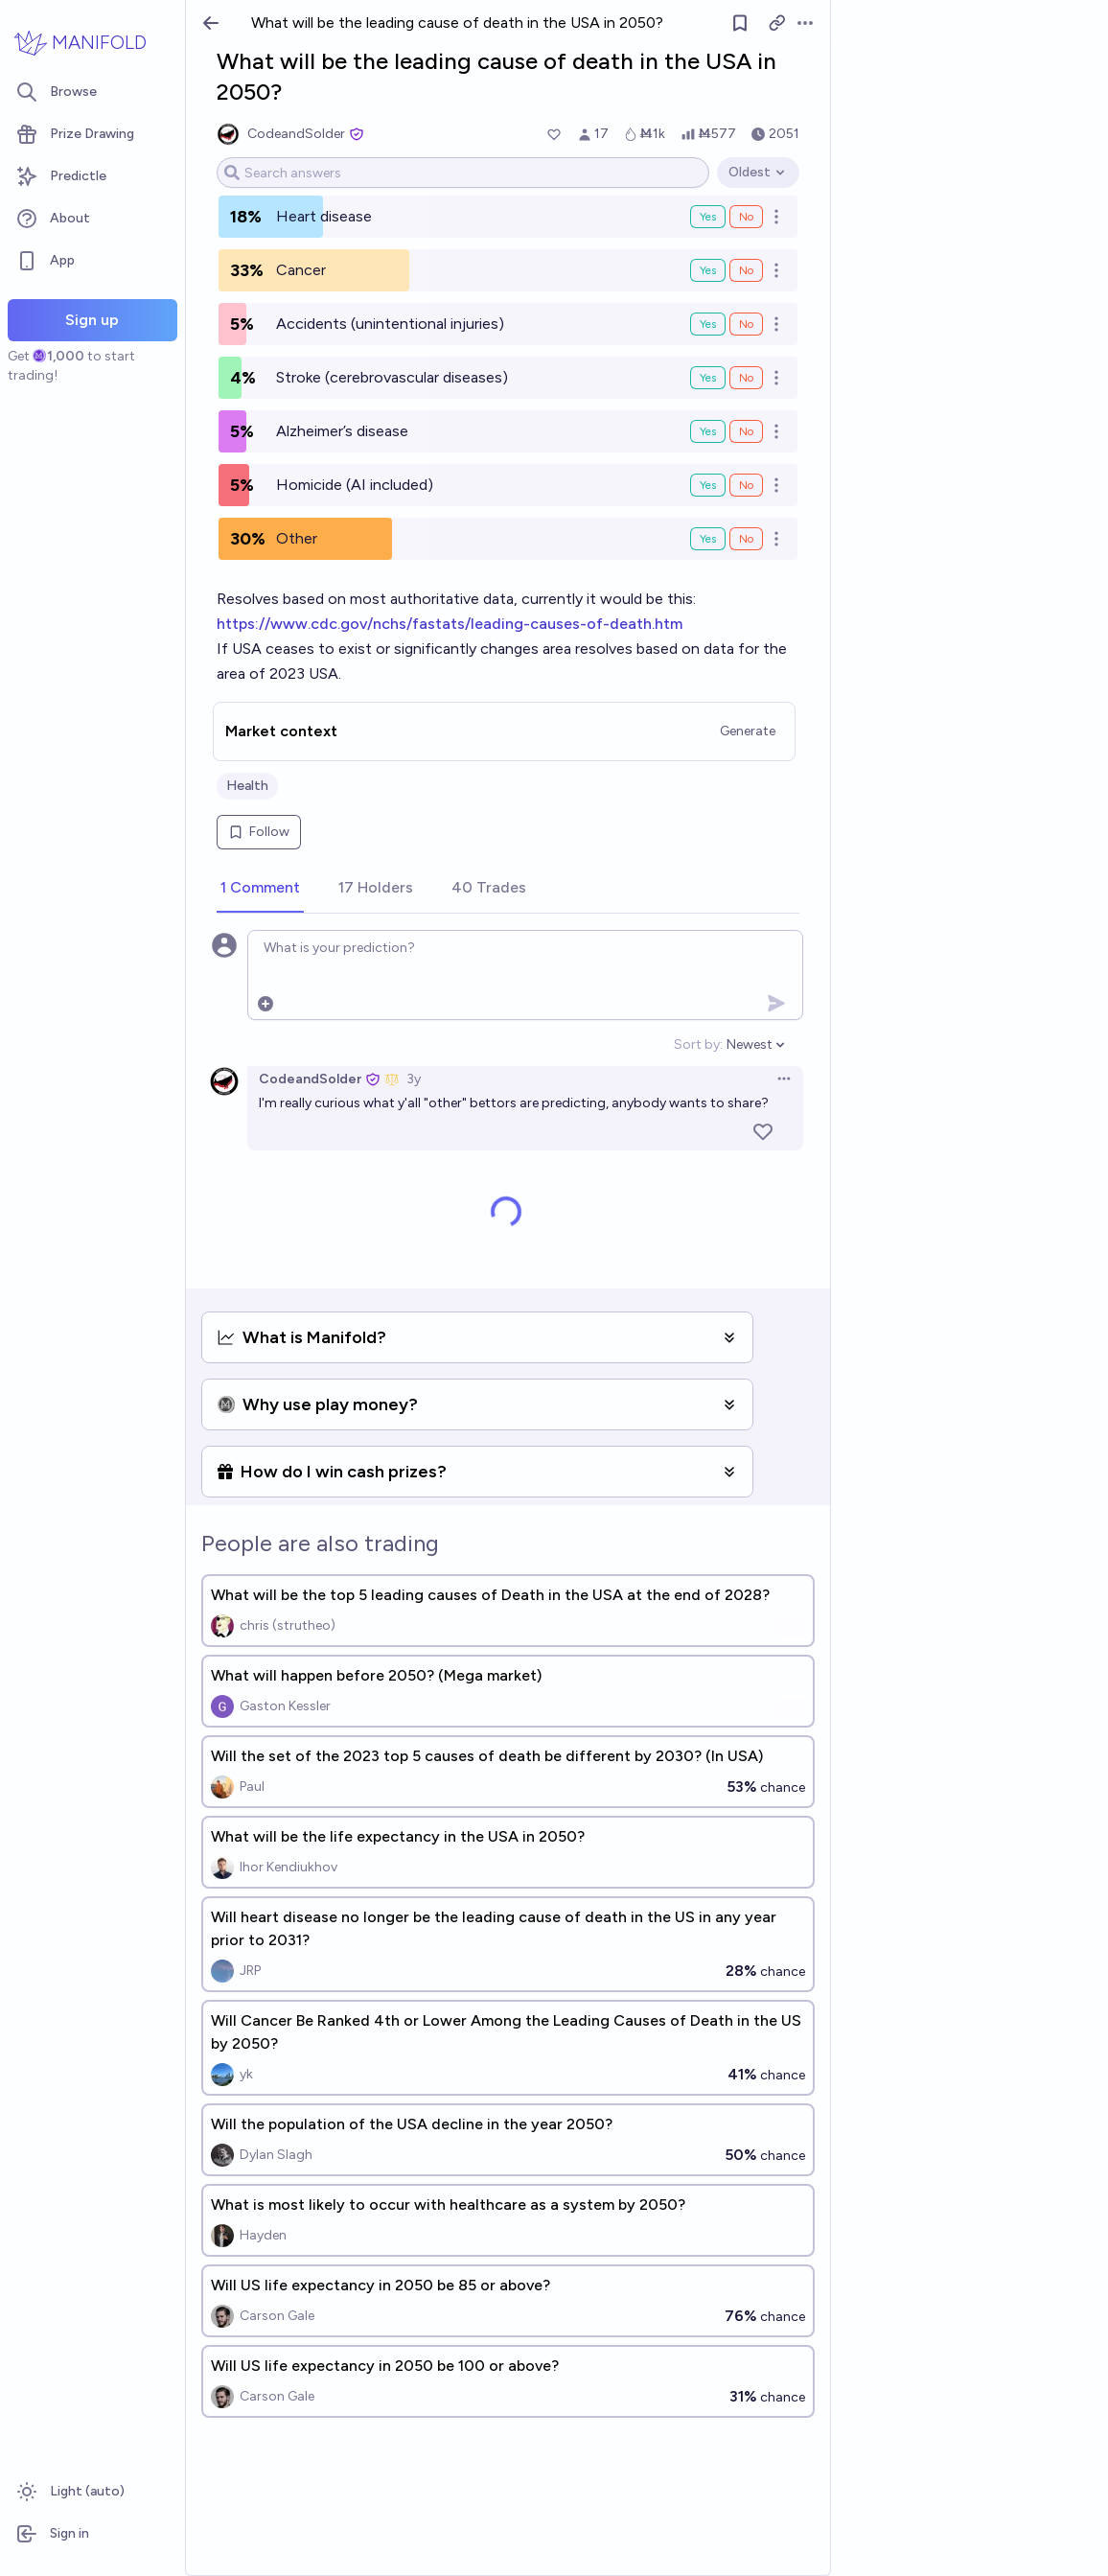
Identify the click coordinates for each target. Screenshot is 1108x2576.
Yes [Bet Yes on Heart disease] (708, 216)
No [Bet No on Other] (746, 538)
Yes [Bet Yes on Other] (708, 538)
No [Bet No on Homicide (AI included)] (746, 485)
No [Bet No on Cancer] (746, 270)
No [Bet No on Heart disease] (746, 216)
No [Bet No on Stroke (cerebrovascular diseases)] (746, 377)
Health (247, 785)
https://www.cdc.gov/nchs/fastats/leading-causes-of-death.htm (449, 624)
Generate (747, 731)
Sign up (92, 320)
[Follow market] (740, 23)
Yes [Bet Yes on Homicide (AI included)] (708, 485)
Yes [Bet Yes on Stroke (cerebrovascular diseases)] (708, 377)
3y (413, 1079)
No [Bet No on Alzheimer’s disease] (746, 431)
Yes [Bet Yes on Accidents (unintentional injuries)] (708, 324)
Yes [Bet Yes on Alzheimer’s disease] (708, 431)
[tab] (260, 889)
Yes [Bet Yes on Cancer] (708, 270)
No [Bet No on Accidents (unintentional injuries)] (746, 324)
